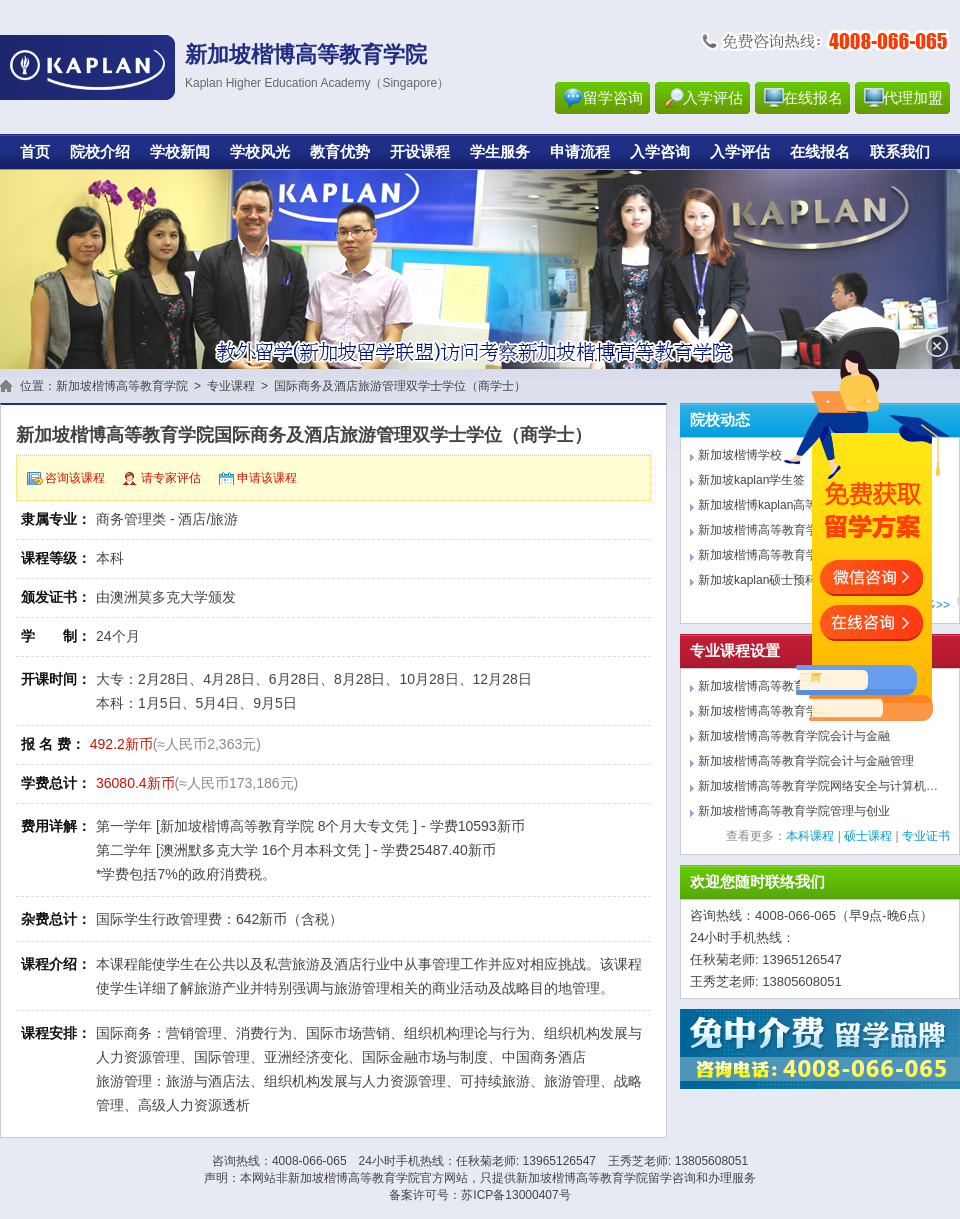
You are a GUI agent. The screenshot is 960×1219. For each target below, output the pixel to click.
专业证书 (926, 836)
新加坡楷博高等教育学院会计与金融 (794, 736)
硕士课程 (868, 836)
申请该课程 (267, 478)
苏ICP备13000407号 (515, 1195)
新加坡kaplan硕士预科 (757, 580)
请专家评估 (171, 478)
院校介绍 (100, 152)
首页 (35, 152)
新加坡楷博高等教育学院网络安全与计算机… (818, 786)
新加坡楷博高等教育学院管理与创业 (794, 811)
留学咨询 (613, 98)
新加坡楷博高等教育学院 (122, 386)
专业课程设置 (735, 651)
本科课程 (810, 836)
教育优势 (340, 152)
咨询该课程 (75, 478)
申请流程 (580, 152)
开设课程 (420, 152)
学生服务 (500, 152)
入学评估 (713, 98)
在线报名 (813, 98)
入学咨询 (660, 152)
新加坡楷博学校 (740, 455)
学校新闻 (180, 152)
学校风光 (260, 152)
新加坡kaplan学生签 (751, 480)
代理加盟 (913, 98)
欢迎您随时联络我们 (757, 882)
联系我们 (900, 152)
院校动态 (720, 420)
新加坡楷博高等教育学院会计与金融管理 (806, 761)
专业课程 (231, 386)
